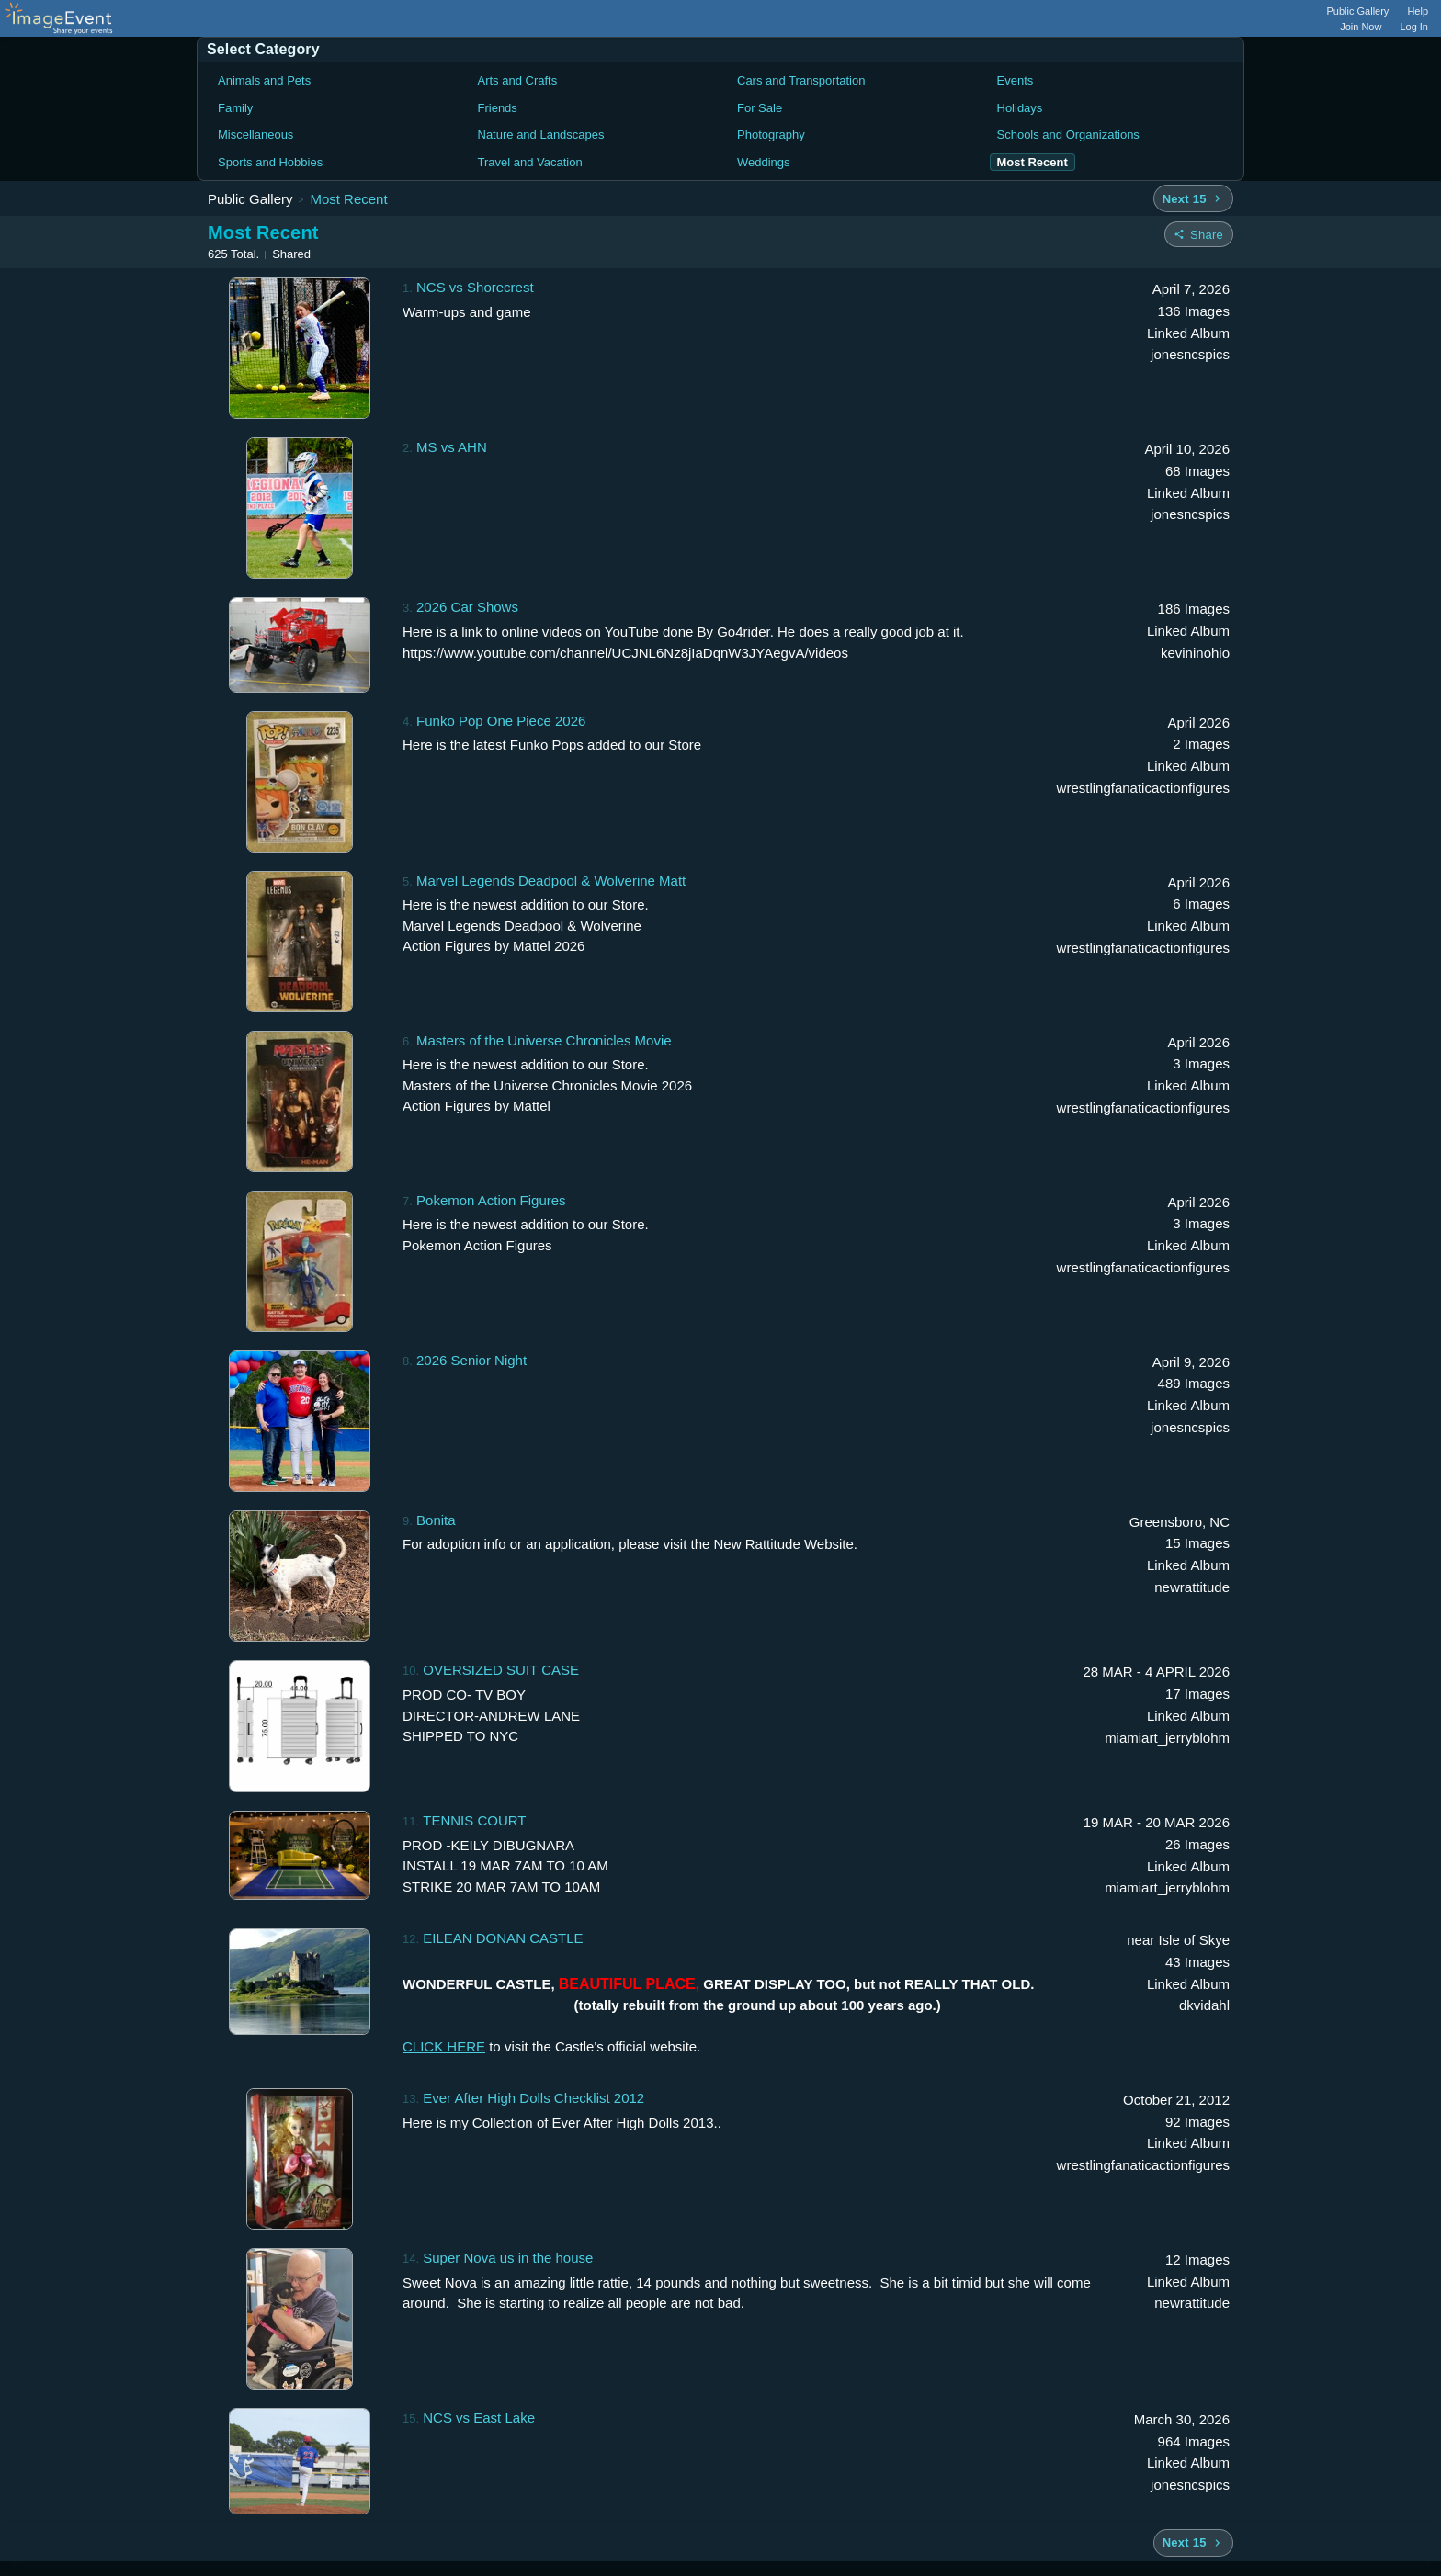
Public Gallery (1358, 11)
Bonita (436, 1520)
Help (1417, 11)
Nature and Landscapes (541, 134)
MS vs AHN (451, 447)
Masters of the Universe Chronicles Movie (544, 1040)
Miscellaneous (255, 134)
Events (1015, 80)
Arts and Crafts (518, 80)
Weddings (763, 162)
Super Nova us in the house (508, 2257)
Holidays (1020, 108)
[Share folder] (1198, 234)
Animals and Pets (264, 80)
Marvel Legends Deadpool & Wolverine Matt (551, 880)
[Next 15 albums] (1193, 198)
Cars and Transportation (801, 80)
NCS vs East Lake (479, 2417)
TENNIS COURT (474, 1820)
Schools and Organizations (1068, 134)
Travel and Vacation (530, 162)
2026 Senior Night (471, 1360)
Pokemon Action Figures (491, 1200)
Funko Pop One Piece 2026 (500, 721)
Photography (771, 134)
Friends (497, 108)
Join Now (1360, 26)
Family (235, 108)
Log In (1414, 26)
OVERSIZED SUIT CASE (501, 1670)
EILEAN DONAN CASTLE (503, 1938)
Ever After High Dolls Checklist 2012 (533, 2098)
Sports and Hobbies (270, 162)
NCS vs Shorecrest (475, 287)
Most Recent (348, 199)
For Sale (759, 108)
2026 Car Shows (467, 607)
